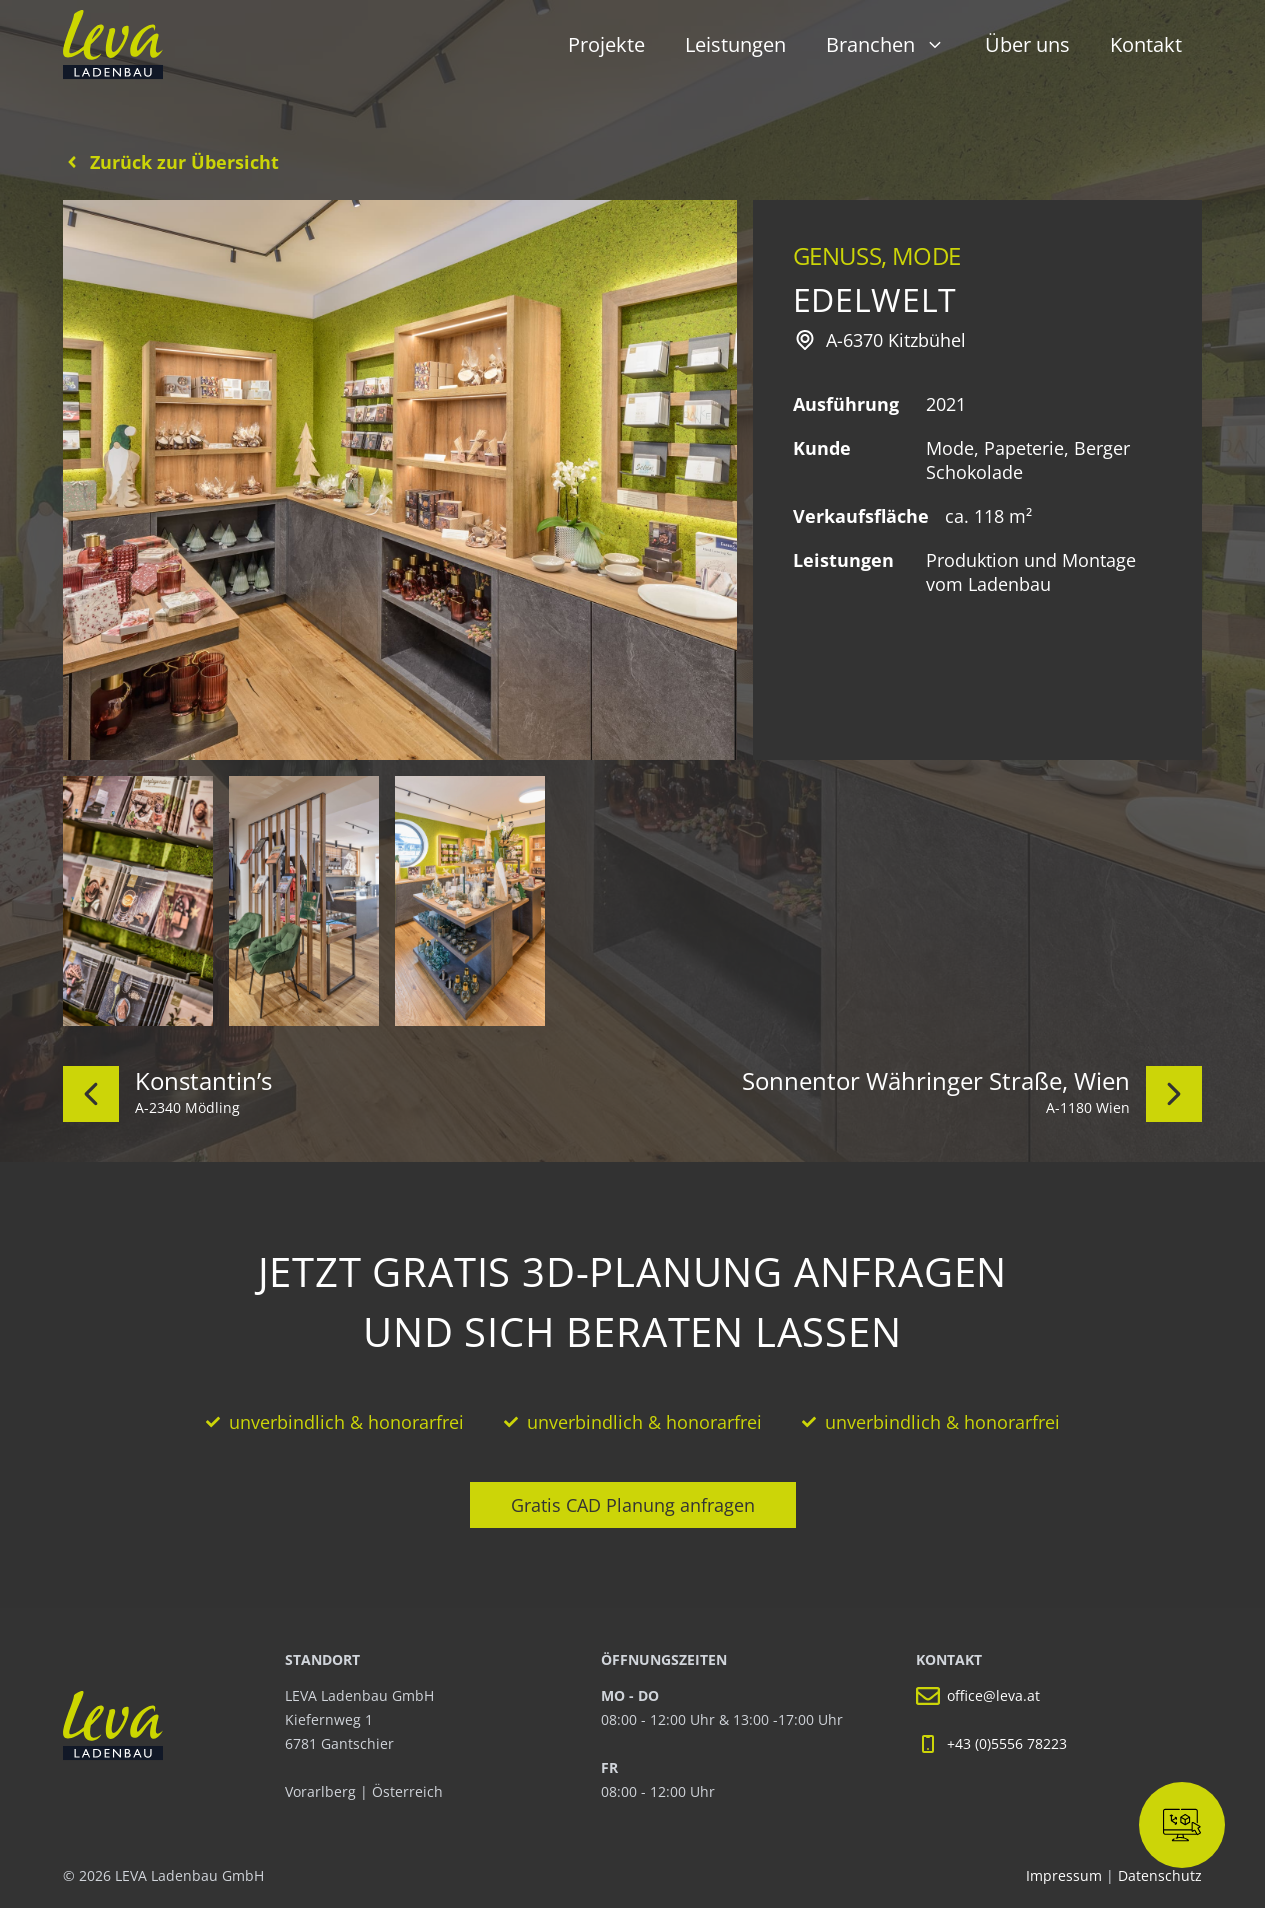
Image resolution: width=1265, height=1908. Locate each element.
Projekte (606, 44)
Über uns (1027, 44)
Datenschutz (1160, 1875)
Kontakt (1146, 44)
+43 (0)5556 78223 (1007, 1743)
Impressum (1066, 1875)
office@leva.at (993, 1695)
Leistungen (735, 44)
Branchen (895, 45)
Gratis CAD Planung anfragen (633, 1505)
